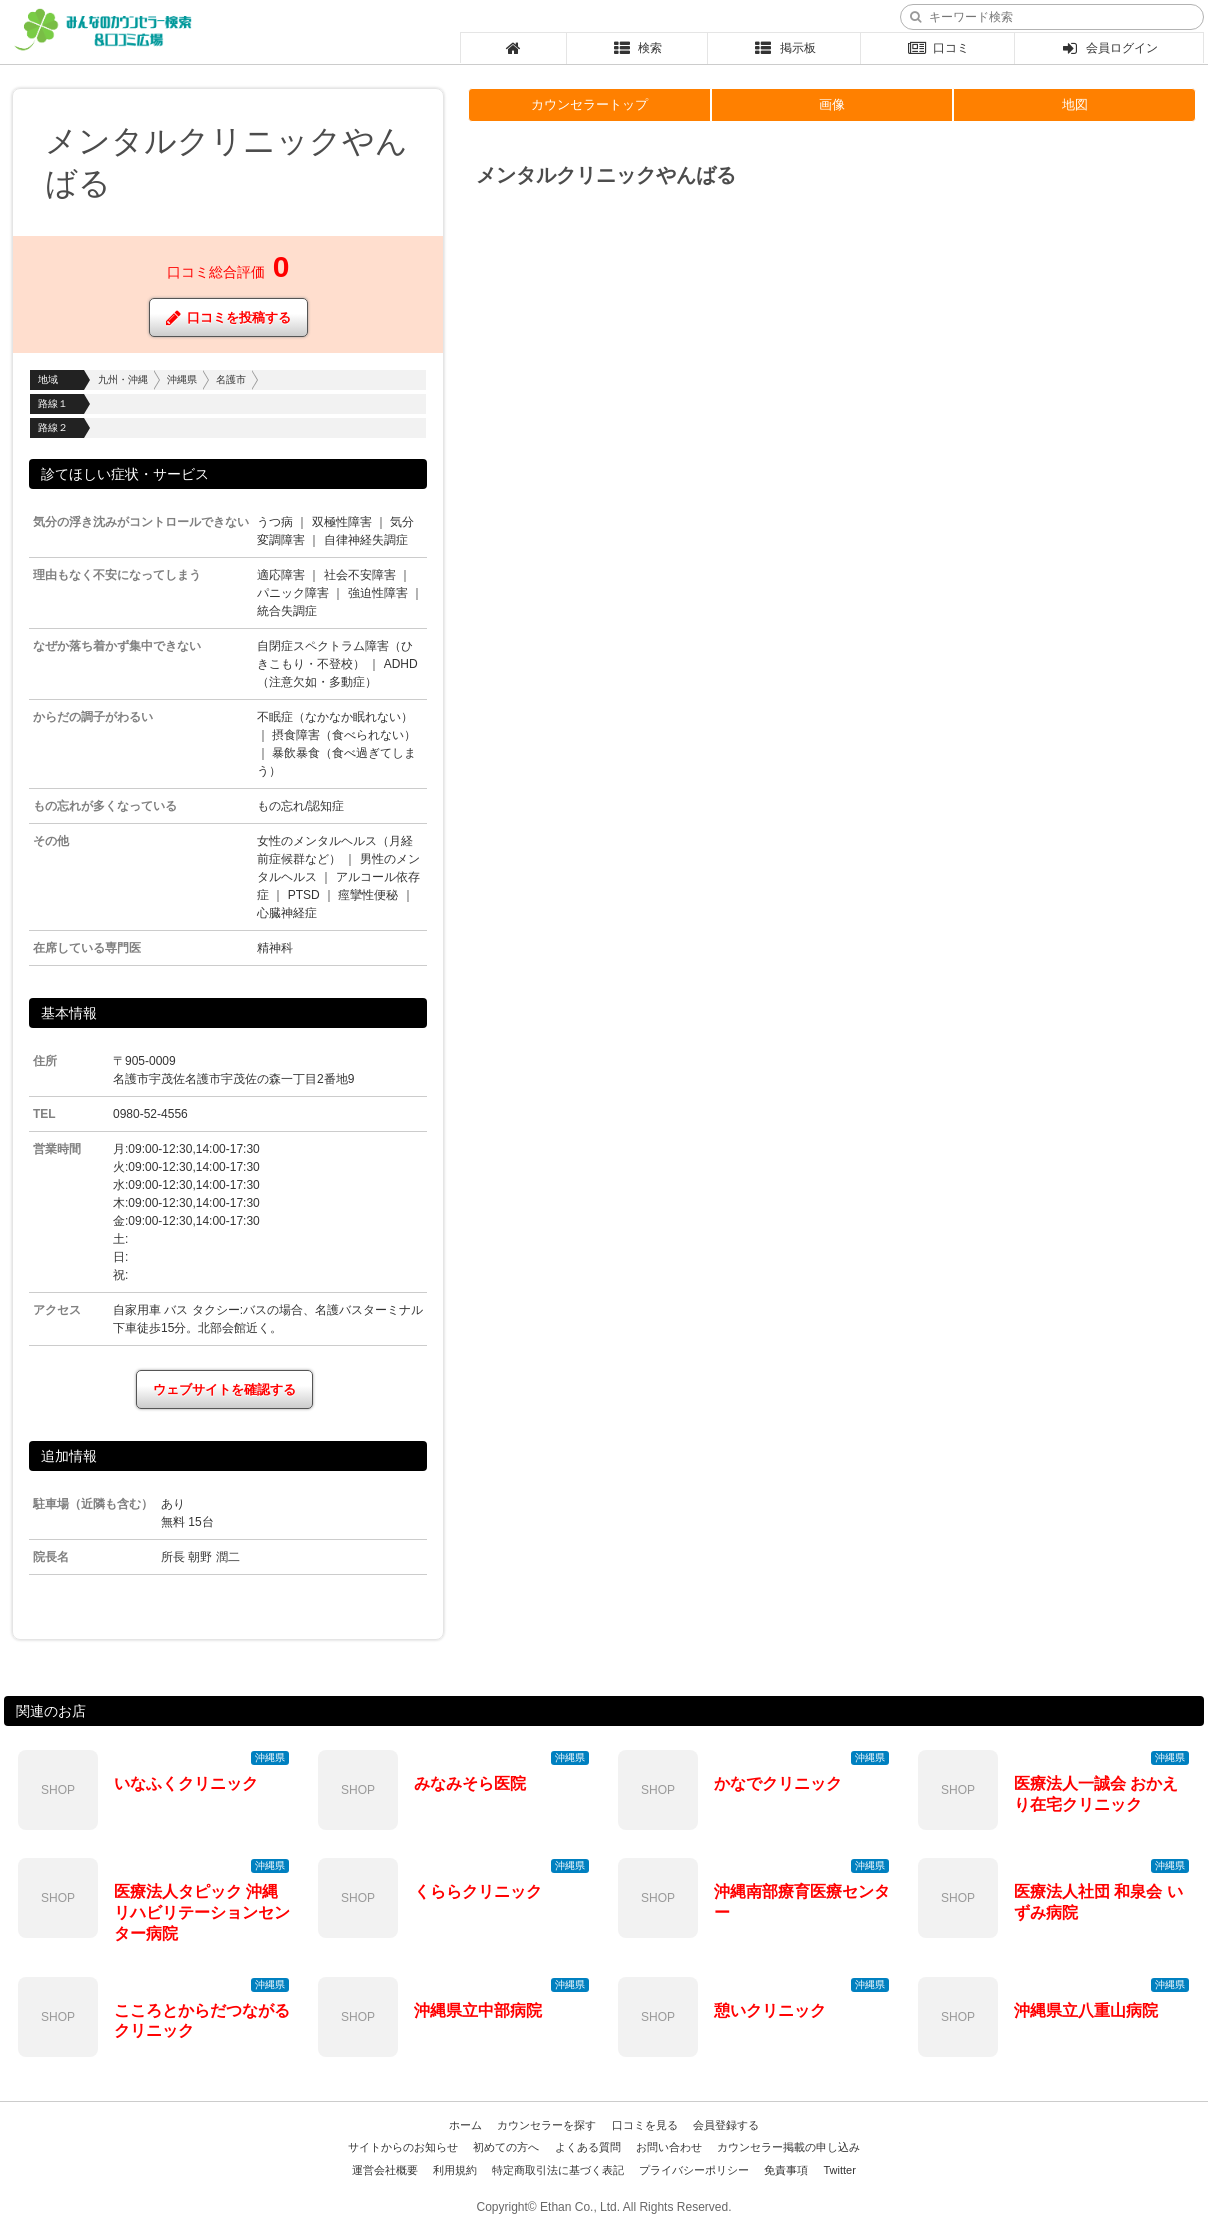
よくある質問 (588, 2147)
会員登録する (726, 2125)
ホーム (465, 2125)
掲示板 (784, 48)
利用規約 (455, 2170)
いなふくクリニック (186, 1783)
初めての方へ (506, 2147)
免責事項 (786, 2170)
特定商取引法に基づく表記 (558, 2170)
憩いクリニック (770, 2010)
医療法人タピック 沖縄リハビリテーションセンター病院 (202, 1912)
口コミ (937, 48)
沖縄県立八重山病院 (1086, 2010)
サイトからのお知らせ (403, 2147)
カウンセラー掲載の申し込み (788, 2147)
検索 (637, 48)
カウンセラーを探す (546, 2125)
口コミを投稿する (228, 317)
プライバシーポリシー (694, 2170)
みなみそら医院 (470, 1783)
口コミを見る (645, 2125)
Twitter (839, 2170)
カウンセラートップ (589, 104)
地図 (1075, 104)
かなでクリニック (778, 1783)
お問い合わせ (669, 2147)
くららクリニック (478, 1891)
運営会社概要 (385, 2170)
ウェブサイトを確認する (224, 1389)
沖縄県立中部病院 (478, 2010)
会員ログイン (1109, 48)
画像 (832, 104)
